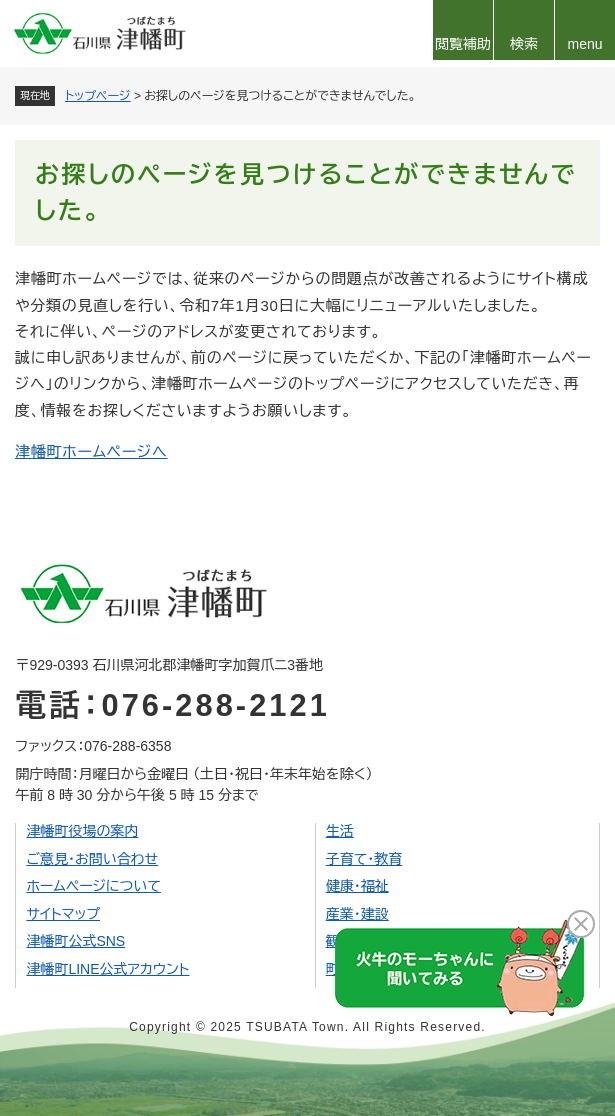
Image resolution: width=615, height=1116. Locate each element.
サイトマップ (63, 914)
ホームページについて (93, 886)
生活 (340, 831)
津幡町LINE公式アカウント (107, 969)
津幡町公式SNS (75, 941)
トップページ (98, 96)
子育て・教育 (364, 859)
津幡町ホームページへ (91, 451)
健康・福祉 (357, 886)
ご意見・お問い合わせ (92, 859)
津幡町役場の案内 (82, 831)
